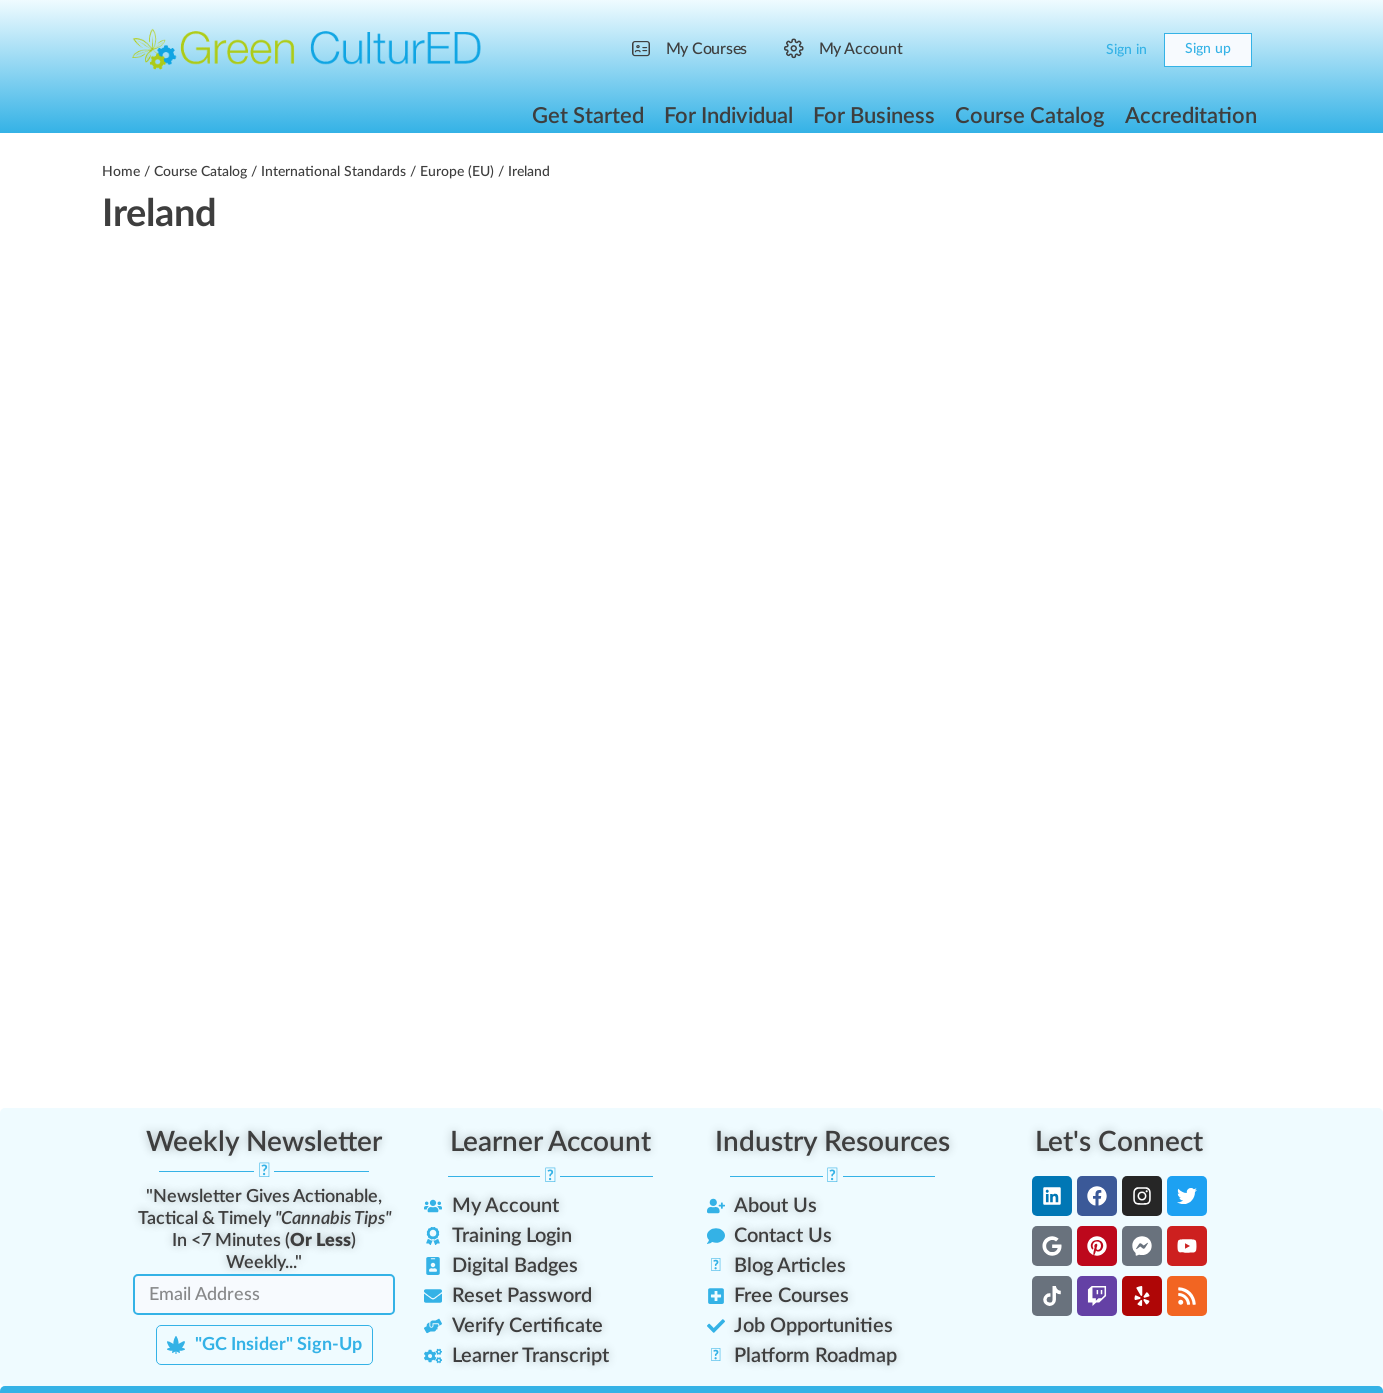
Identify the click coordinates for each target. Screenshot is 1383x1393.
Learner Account (550, 1142)
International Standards (333, 172)
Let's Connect (1119, 1142)
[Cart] (1073, 50)
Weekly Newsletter (264, 1142)
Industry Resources (832, 1142)
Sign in (1126, 50)
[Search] (1034, 50)
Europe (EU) (457, 172)
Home (121, 172)
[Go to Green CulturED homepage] (307, 49)
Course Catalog (200, 172)
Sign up (1208, 49)
